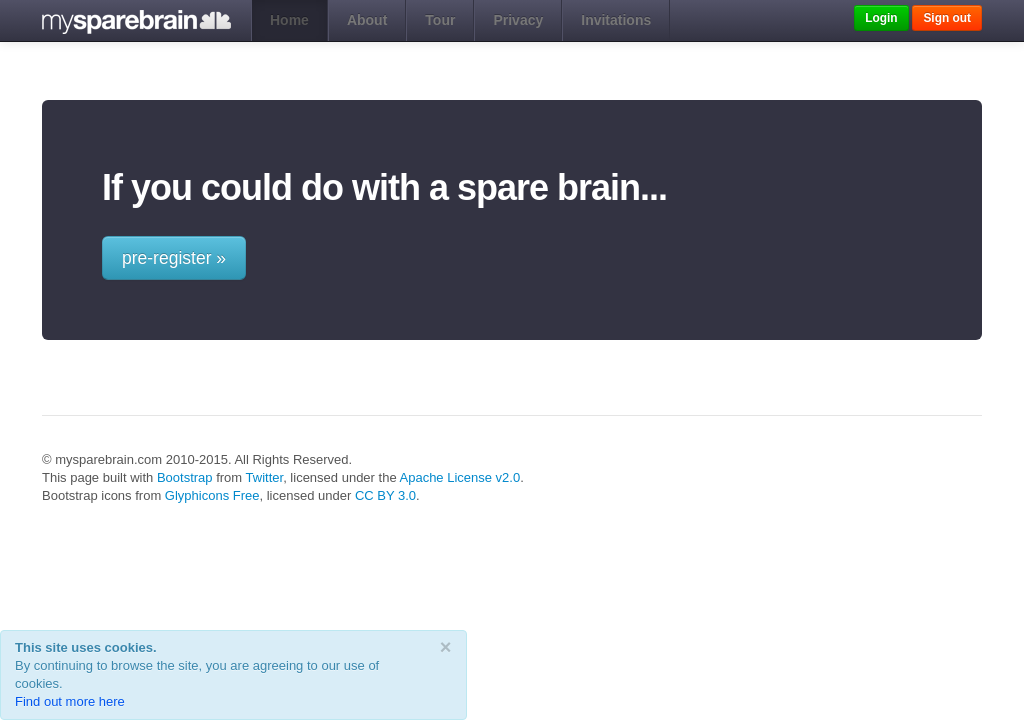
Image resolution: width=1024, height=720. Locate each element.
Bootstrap (185, 477)
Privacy (518, 20)
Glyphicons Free (212, 495)
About (367, 20)
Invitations (616, 20)
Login (881, 18)
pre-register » (174, 258)
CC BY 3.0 (385, 495)
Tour (440, 20)
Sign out (947, 18)
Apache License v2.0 (460, 477)
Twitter (265, 477)
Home (289, 20)
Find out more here (70, 701)
